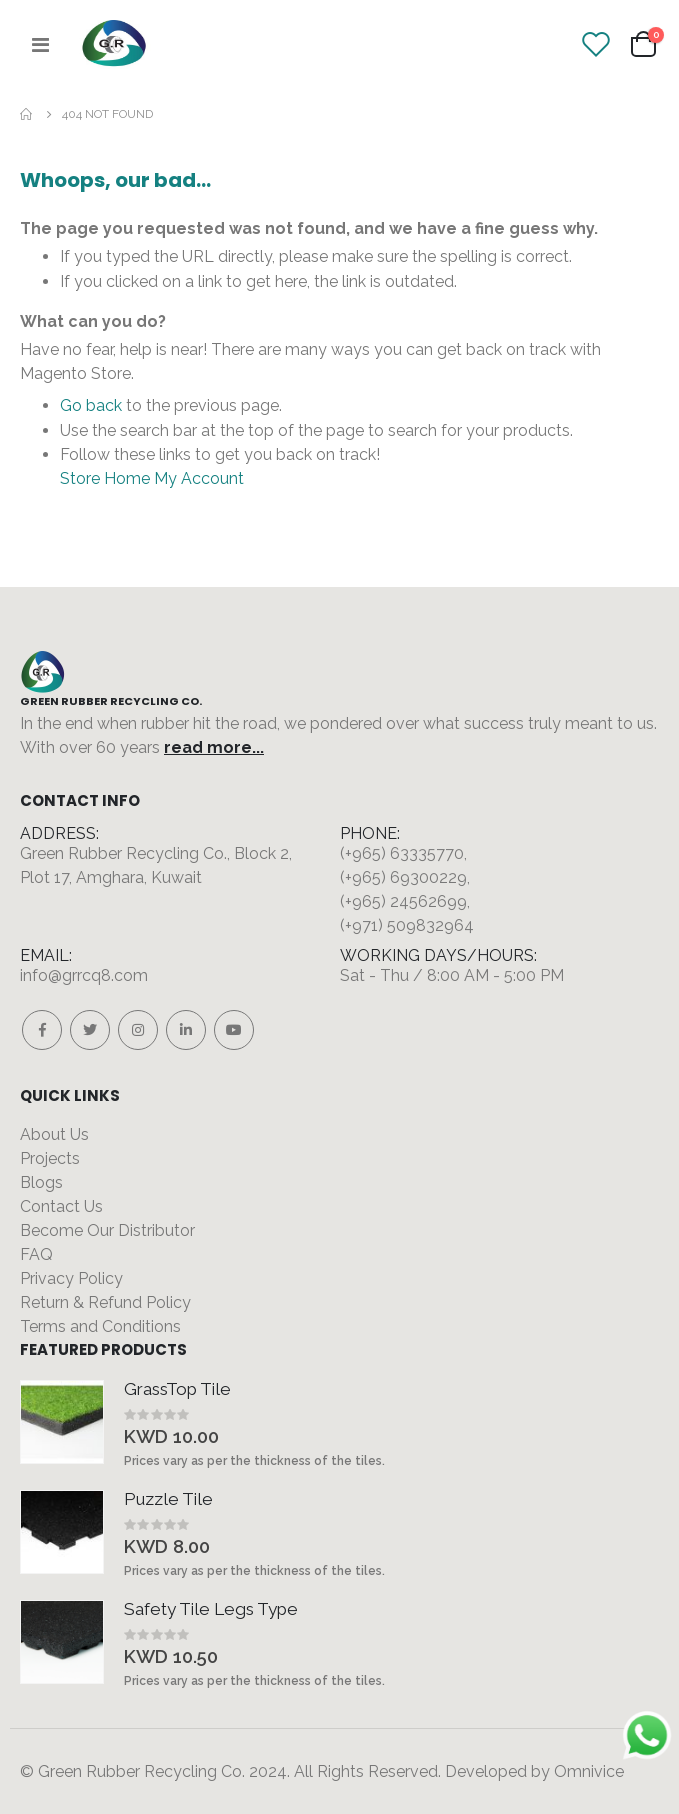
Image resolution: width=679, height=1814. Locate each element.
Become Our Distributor (107, 1230)
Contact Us (61, 1206)
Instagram (138, 1030)
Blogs (41, 1182)
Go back (91, 405)
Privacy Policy (71, 1278)
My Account (199, 478)
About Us (54, 1134)
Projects (50, 1158)
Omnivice (589, 1771)
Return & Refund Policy (105, 1302)
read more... (214, 747)
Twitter (90, 1030)
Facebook (42, 1030)
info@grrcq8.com (84, 975)
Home (27, 114)
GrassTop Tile (177, 1389)
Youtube (234, 1030)
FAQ (36, 1254)
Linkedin (186, 1030)
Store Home (105, 478)
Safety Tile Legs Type (211, 1609)
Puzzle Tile (168, 1499)
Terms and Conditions (100, 1326)
